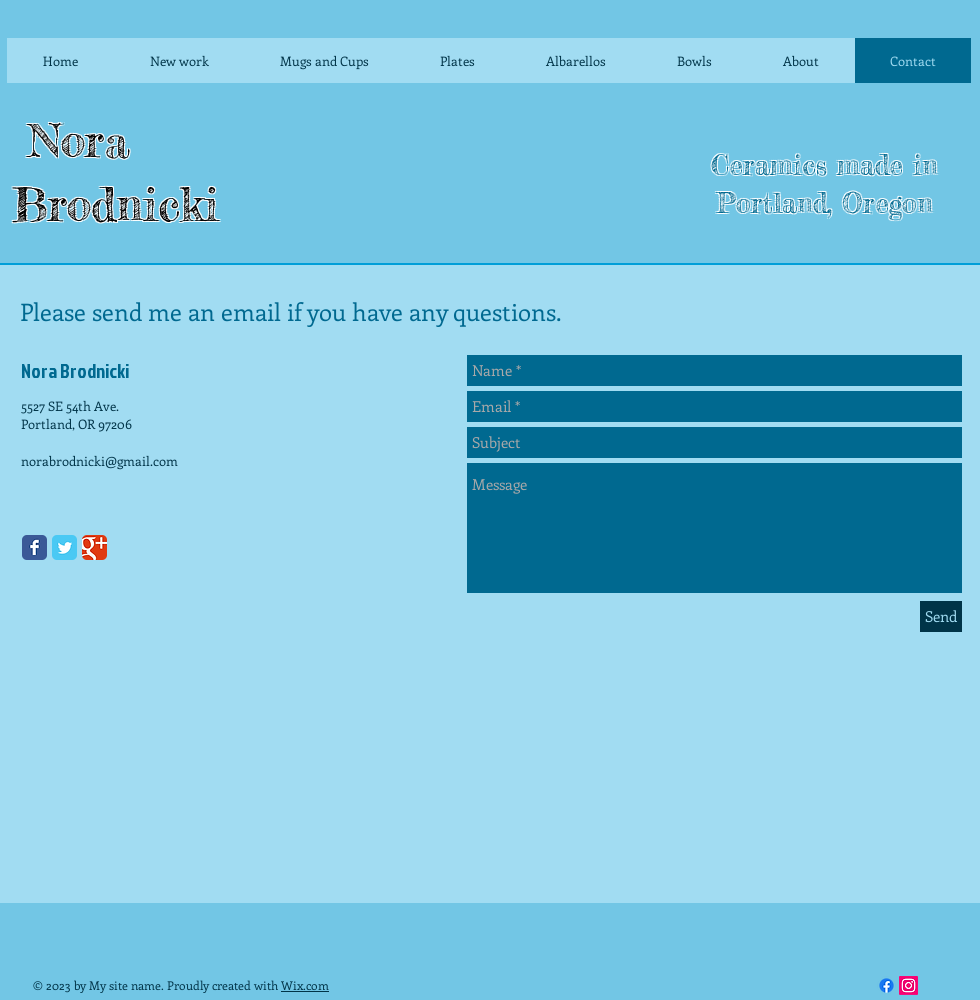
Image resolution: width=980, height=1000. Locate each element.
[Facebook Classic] (34, 547)
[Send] (941, 616)
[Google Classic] (94, 547)
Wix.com (305, 985)
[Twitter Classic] (64, 547)
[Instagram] (908, 985)
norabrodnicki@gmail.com (99, 460)
